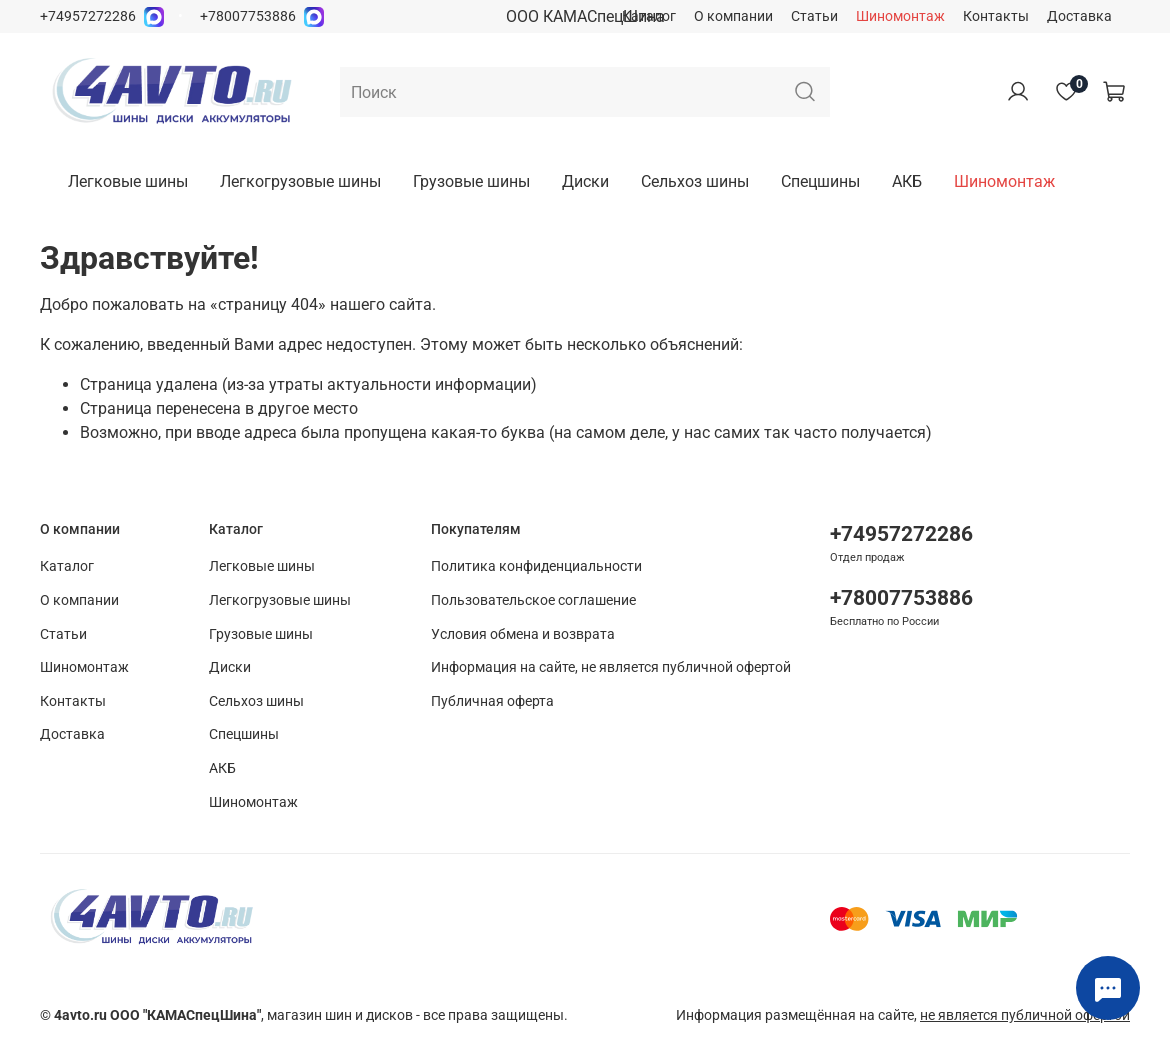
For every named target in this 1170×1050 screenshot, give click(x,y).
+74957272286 (88, 16)
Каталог (649, 16)
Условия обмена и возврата (523, 634)
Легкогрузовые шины (300, 181)
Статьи (814, 16)
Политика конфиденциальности (536, 566)
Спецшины (820, 181)
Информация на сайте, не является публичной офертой (611, 667)
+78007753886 (248, 16)
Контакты (996, 16)
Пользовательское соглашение (533, 600)
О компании (733, 16)
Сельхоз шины (695, 181)
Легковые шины (128, 181)
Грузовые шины (471, 181)
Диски (585, 181)
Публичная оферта (492, 701)
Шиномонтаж (900, 16)
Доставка (1079, 16)
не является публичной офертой (1025, 1015)
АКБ (907, 181)
